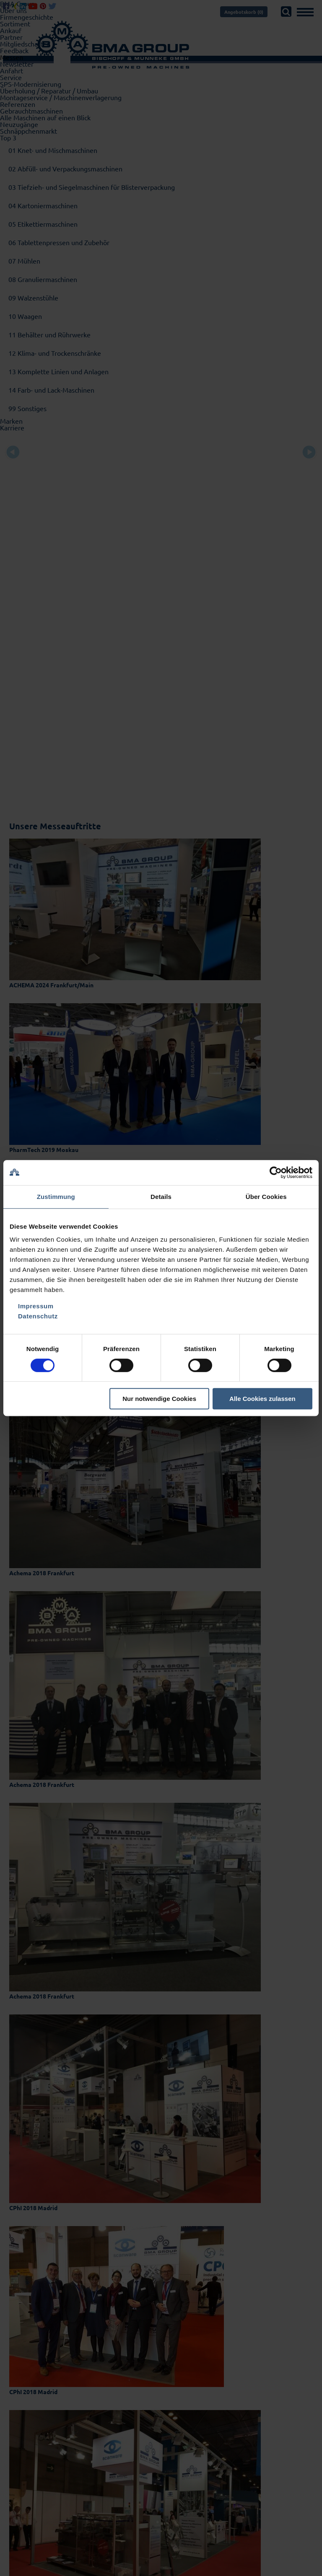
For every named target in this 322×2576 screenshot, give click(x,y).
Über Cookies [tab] (266, 1196)
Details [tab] (161, 1196)
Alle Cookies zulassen (262, 1398)
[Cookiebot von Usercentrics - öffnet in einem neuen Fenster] (275, 1172)
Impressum (36, 1306)
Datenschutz (38, 1316)
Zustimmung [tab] (56, 1196)
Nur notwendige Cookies (159, 1398)
